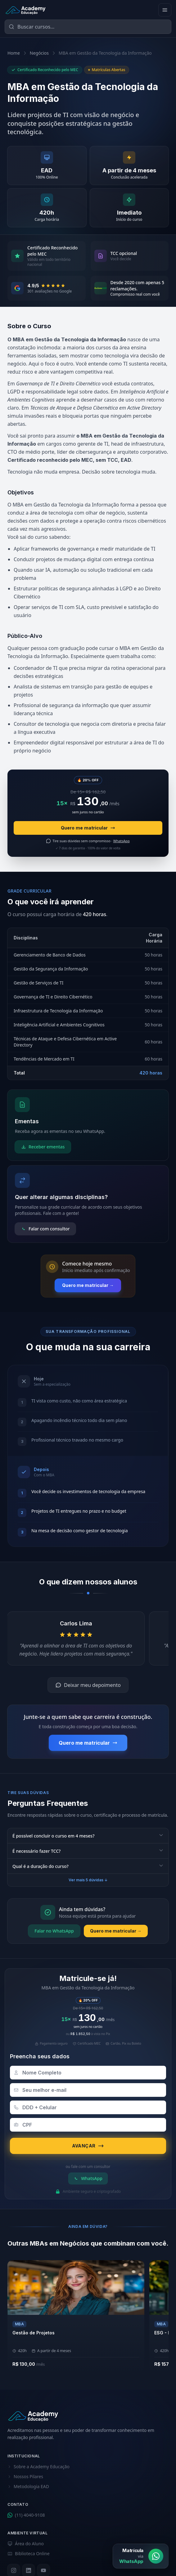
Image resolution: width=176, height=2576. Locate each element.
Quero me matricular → (88, 1285)
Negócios (39, 53)
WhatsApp (88, 2178)
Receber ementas (43, 1147)
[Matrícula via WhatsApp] (141, 2556)
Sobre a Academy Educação (38, 2466)
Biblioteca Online (28, 2553)
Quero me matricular (88, 827)
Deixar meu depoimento (88, 1685)
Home (13, 53)
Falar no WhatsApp (54, 1931)
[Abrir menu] (165, 10)
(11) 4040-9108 (26, 2515)
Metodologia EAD (28, 2486)
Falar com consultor (45, 1229)
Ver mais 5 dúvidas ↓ (88, 1880)
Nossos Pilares (25, 2476)
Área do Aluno (25, 2543)
